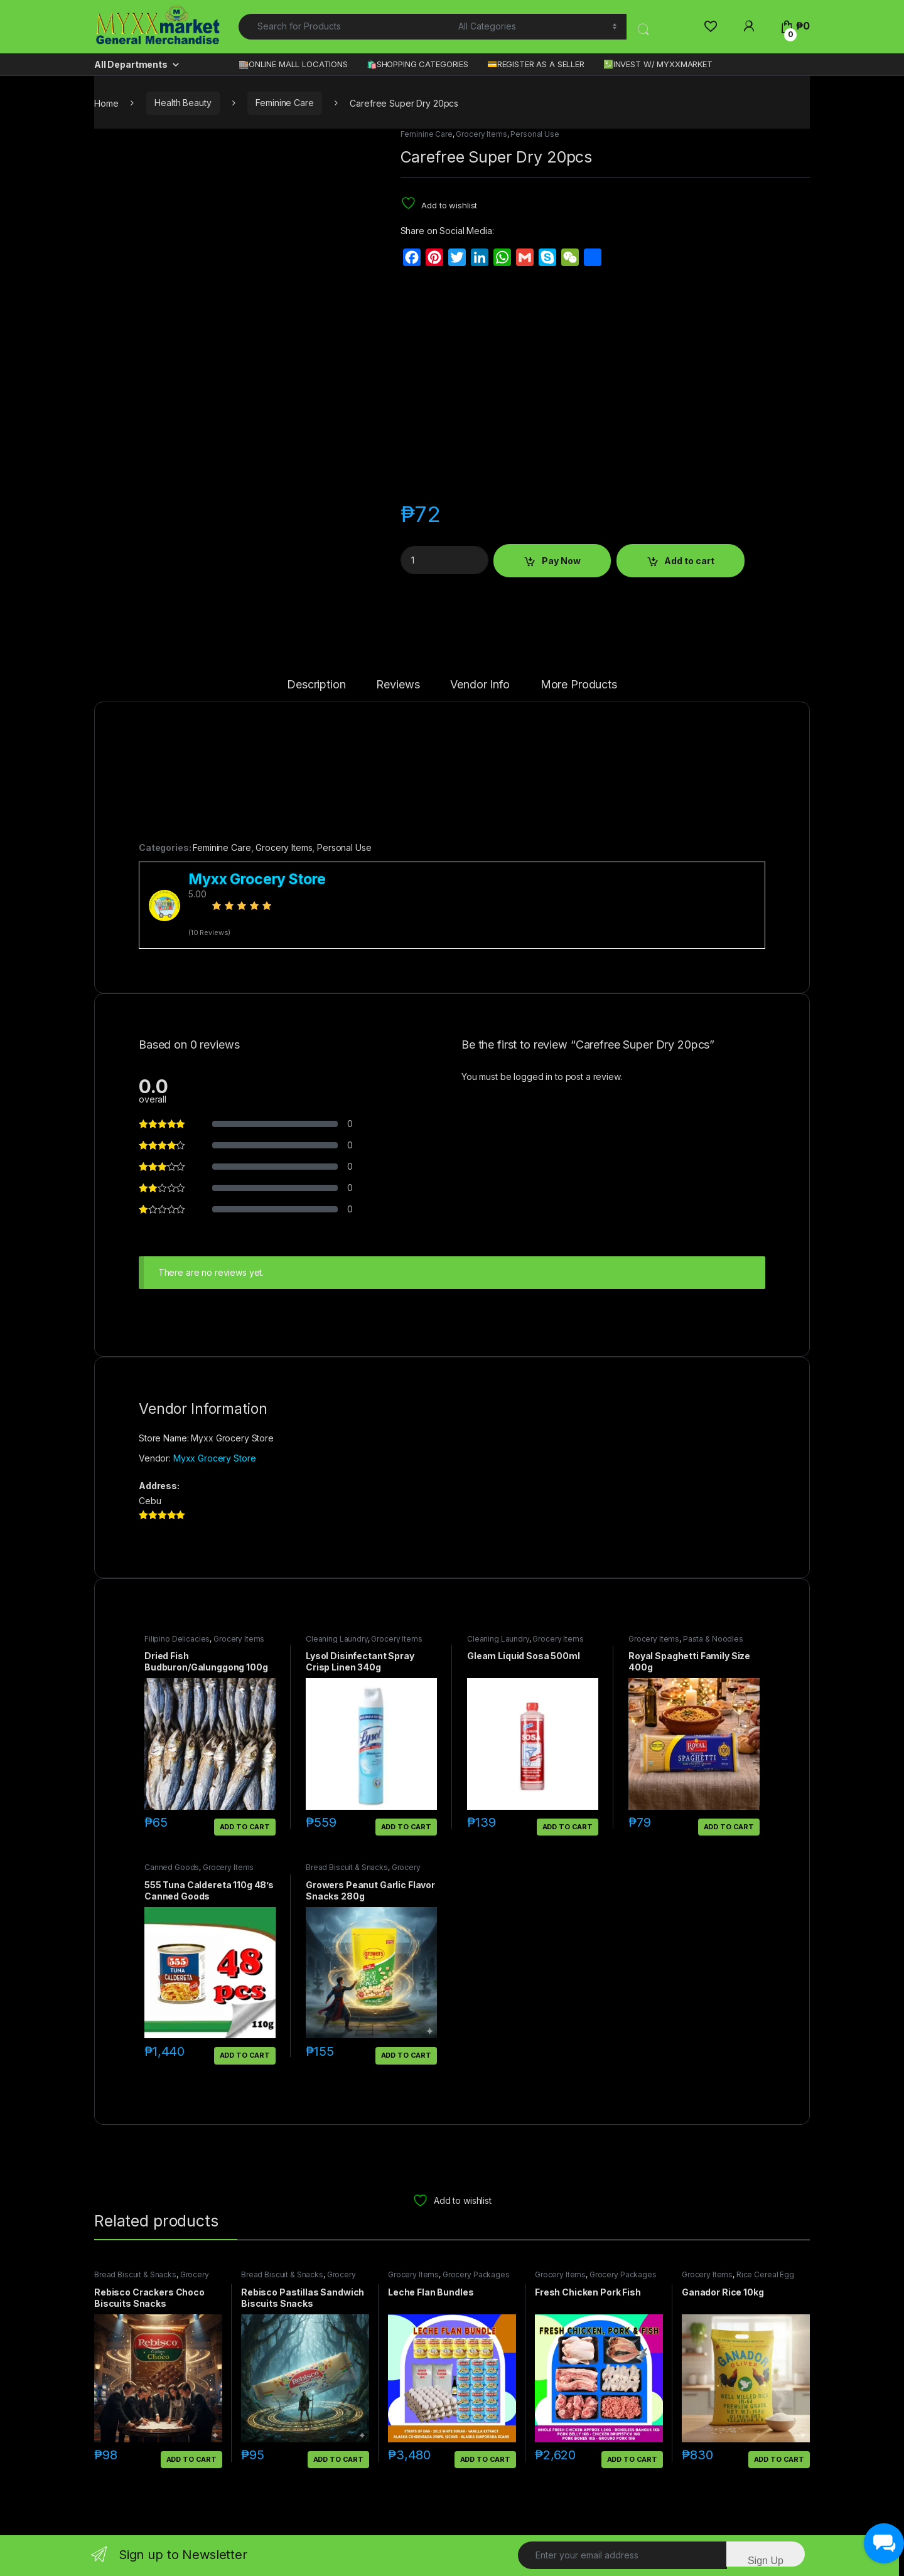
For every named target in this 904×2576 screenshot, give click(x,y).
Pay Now (561, 560)
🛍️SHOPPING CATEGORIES (417, 64)
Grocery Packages (476, 2274)
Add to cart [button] (245, 1826)
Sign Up (765, 2560)
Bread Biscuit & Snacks (347, 1867)
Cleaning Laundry (337, 1638)
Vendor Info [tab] (479, 685)
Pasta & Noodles (713, 1638)
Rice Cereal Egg (765, 2274)
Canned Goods (171, 1867)
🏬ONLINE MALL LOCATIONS (293, 64)
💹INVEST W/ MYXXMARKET (658, 64)
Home (106, 102)
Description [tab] (316, 685)
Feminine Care (284, 102)
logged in (533, 1076)
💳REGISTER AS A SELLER (535, 64)
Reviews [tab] (397, 685)
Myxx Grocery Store (214, 1458)
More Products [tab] (579, 685)
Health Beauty (182, 102)
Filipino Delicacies (177, 1638)
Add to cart (689, 560)
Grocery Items (481, 134)
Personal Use (534, 134)
